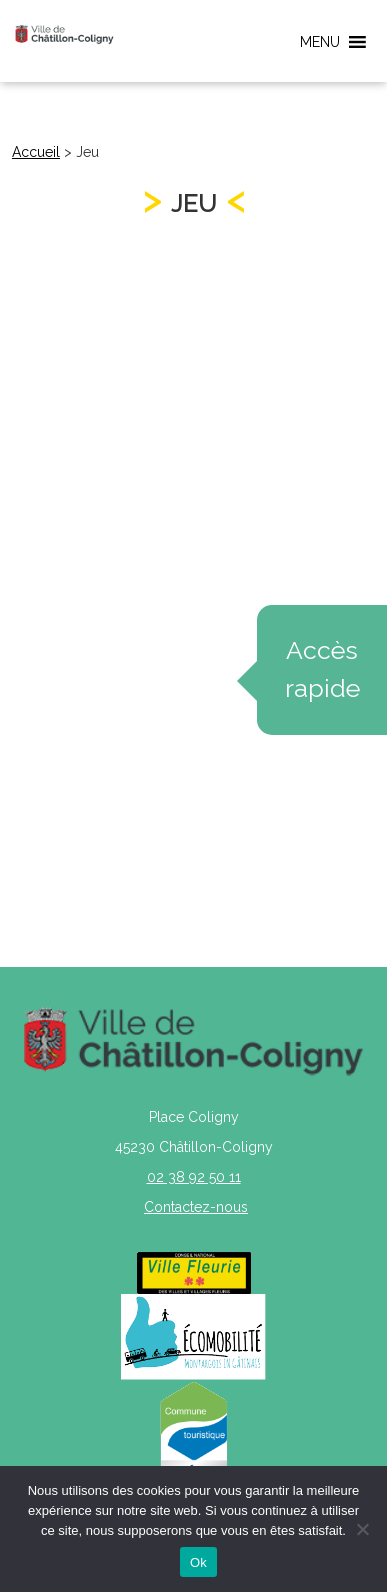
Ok (198, 1562)
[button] (320, 42)
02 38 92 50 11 (194, 1177)
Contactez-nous (196, 1207)
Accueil (36, 152)
